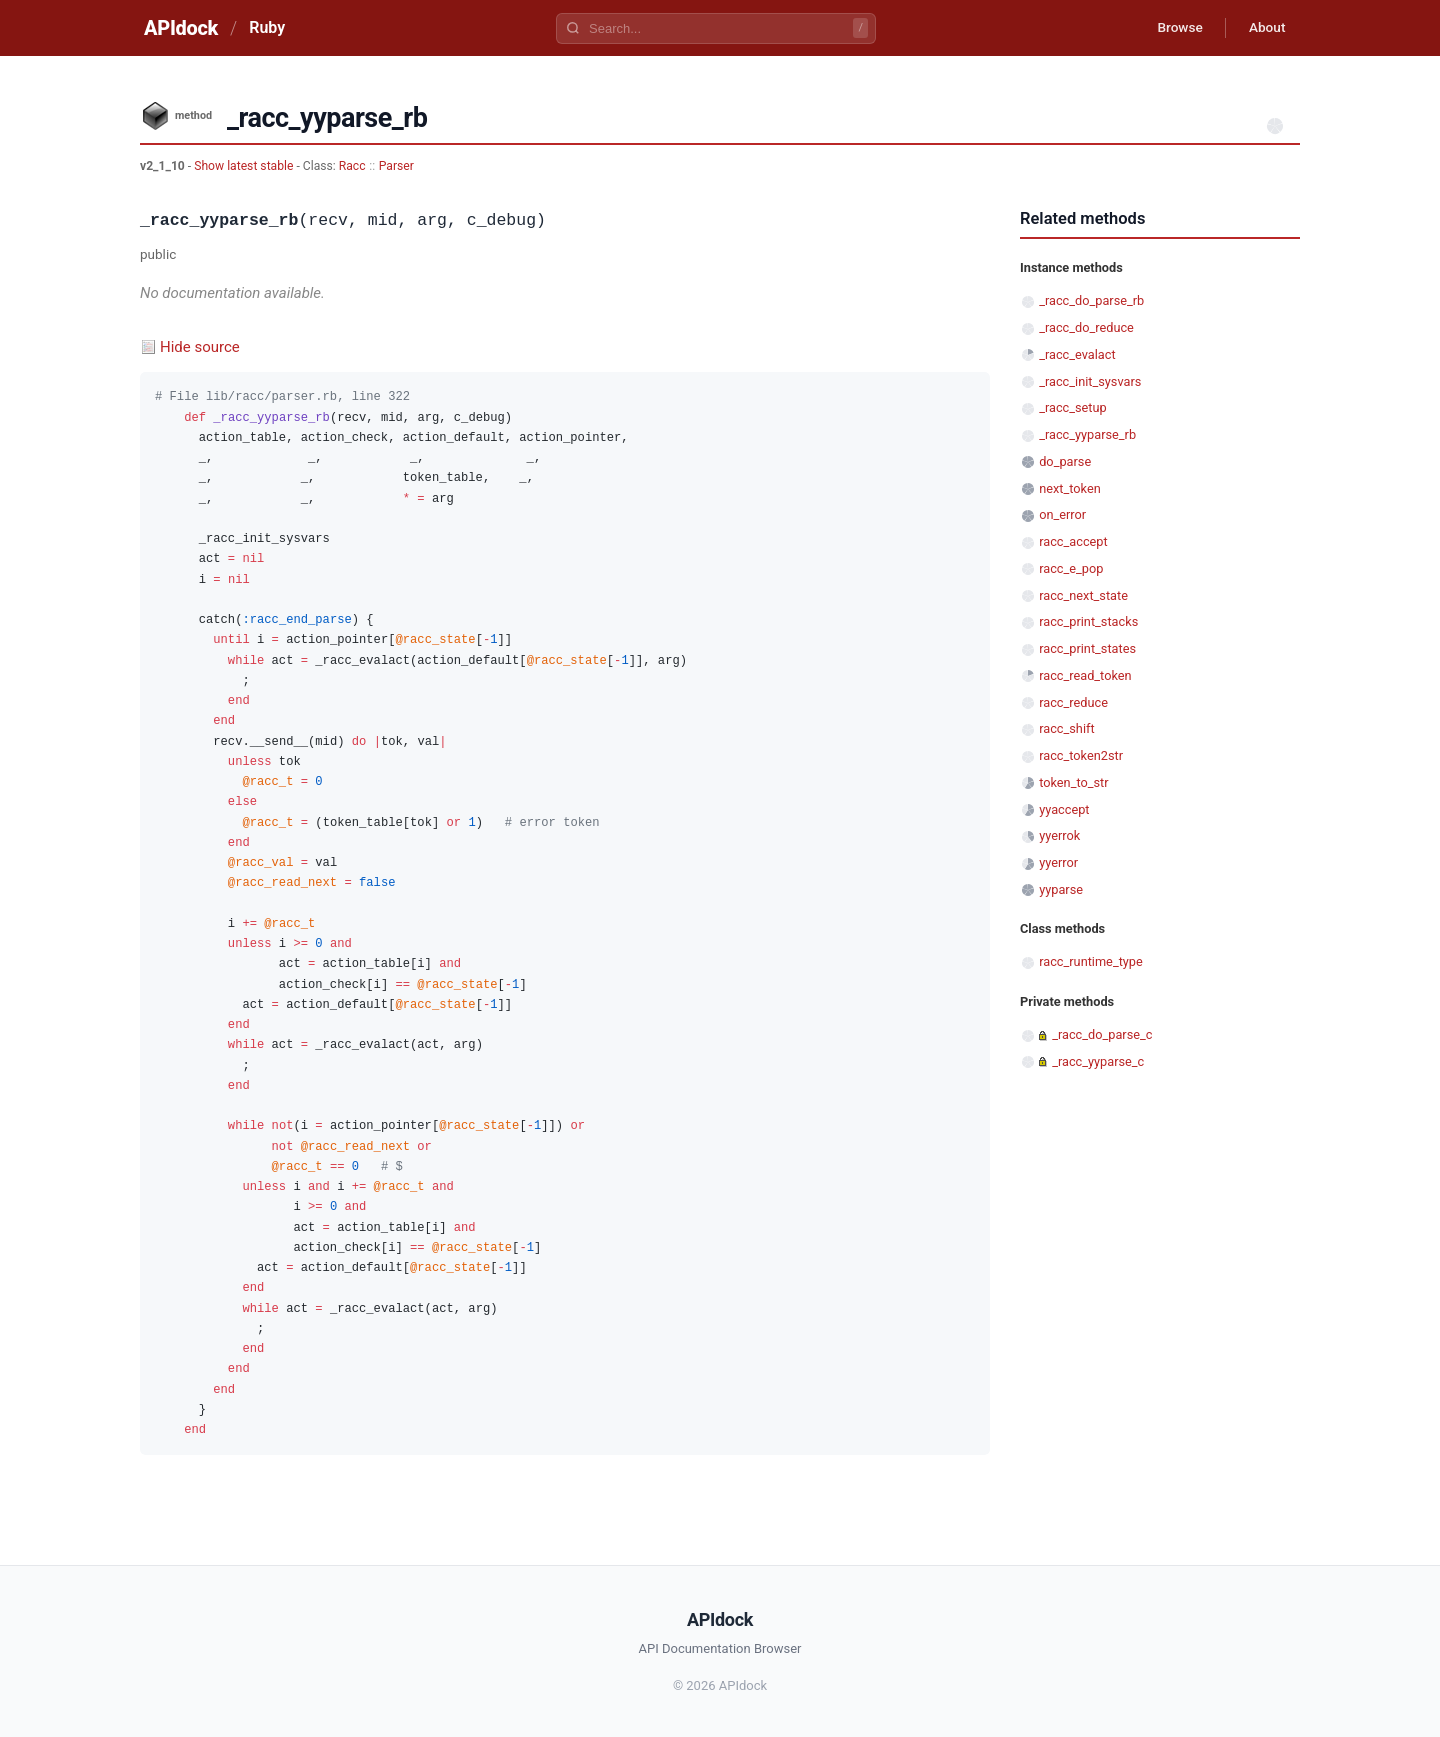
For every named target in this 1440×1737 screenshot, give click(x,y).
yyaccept (1064, 809)
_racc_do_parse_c (1102, 1034)
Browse (1174, 28)
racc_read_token (1085, 675)
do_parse (1065, 461)
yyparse (1061, 889)
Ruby (267, 27)
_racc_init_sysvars (1090, 381)
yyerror (1058, 862)
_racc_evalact (1077, 354)
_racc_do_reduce (1086, 327)
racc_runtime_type (1091, 961)
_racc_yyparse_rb (1087, 434)
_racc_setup (1073, 407)
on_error (1062, 514)
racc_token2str (1081, 755)
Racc (352, 166)
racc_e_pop (1071, 568)
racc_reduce (1073, 702)
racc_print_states (1087, 648)
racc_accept (1073, 541)
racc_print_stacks (1088, 621)
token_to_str (1073, 782)
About (1265, 28)
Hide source (200, 347)
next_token (1070, 488)
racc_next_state (1083, 595)
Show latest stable (245, 166)
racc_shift (1066, 728)
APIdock (181, 28)
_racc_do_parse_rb (1091, 300)
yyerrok (1059, 835)
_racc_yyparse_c (1098, 1061)
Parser (396, 166)
